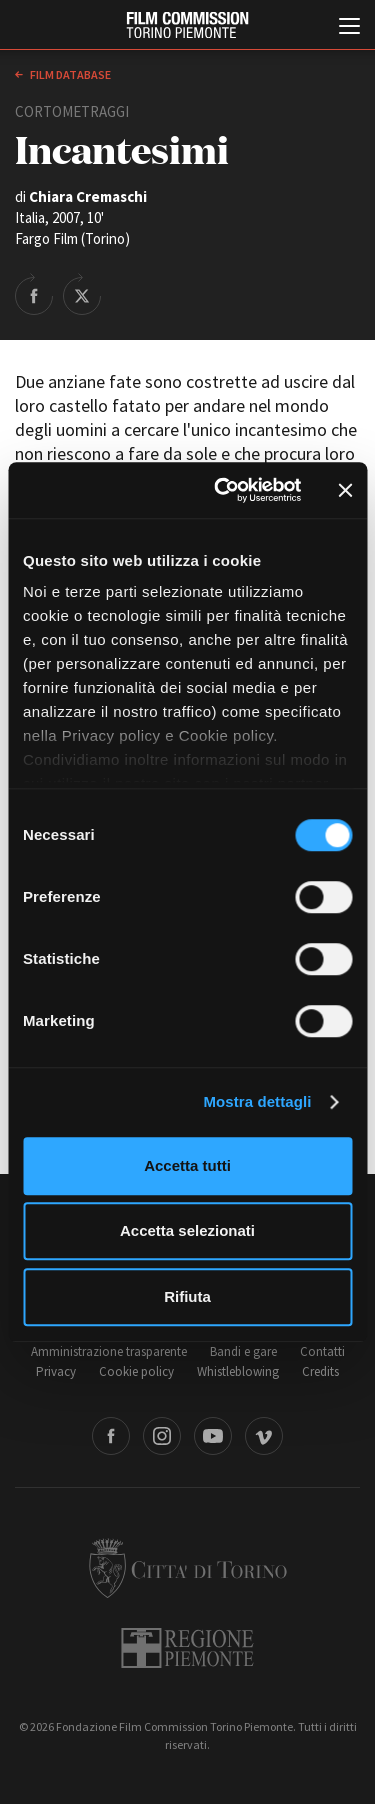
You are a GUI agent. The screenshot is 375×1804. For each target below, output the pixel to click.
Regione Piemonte (187, 1648)
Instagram (162, 1436)
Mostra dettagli (257, 1101)
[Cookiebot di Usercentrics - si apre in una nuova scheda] (223, 490)
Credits (320, 1371)
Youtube (213, 1436)
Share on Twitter (82, 294)
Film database (69, 74)
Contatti (322, 1351)
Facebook (111, 1436)
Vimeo (264, 1436)
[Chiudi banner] (345, 490)
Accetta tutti (187, 1165)
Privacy (56, 1371)
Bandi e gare (243, 1351)
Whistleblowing (238, 1371)
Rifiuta (187, 1296)
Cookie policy (136, 1371)
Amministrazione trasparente (109, 1351)
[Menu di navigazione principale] (349, 28)
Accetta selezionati (187, 1230)
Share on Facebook (34, 294)
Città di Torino (188, 1568)
